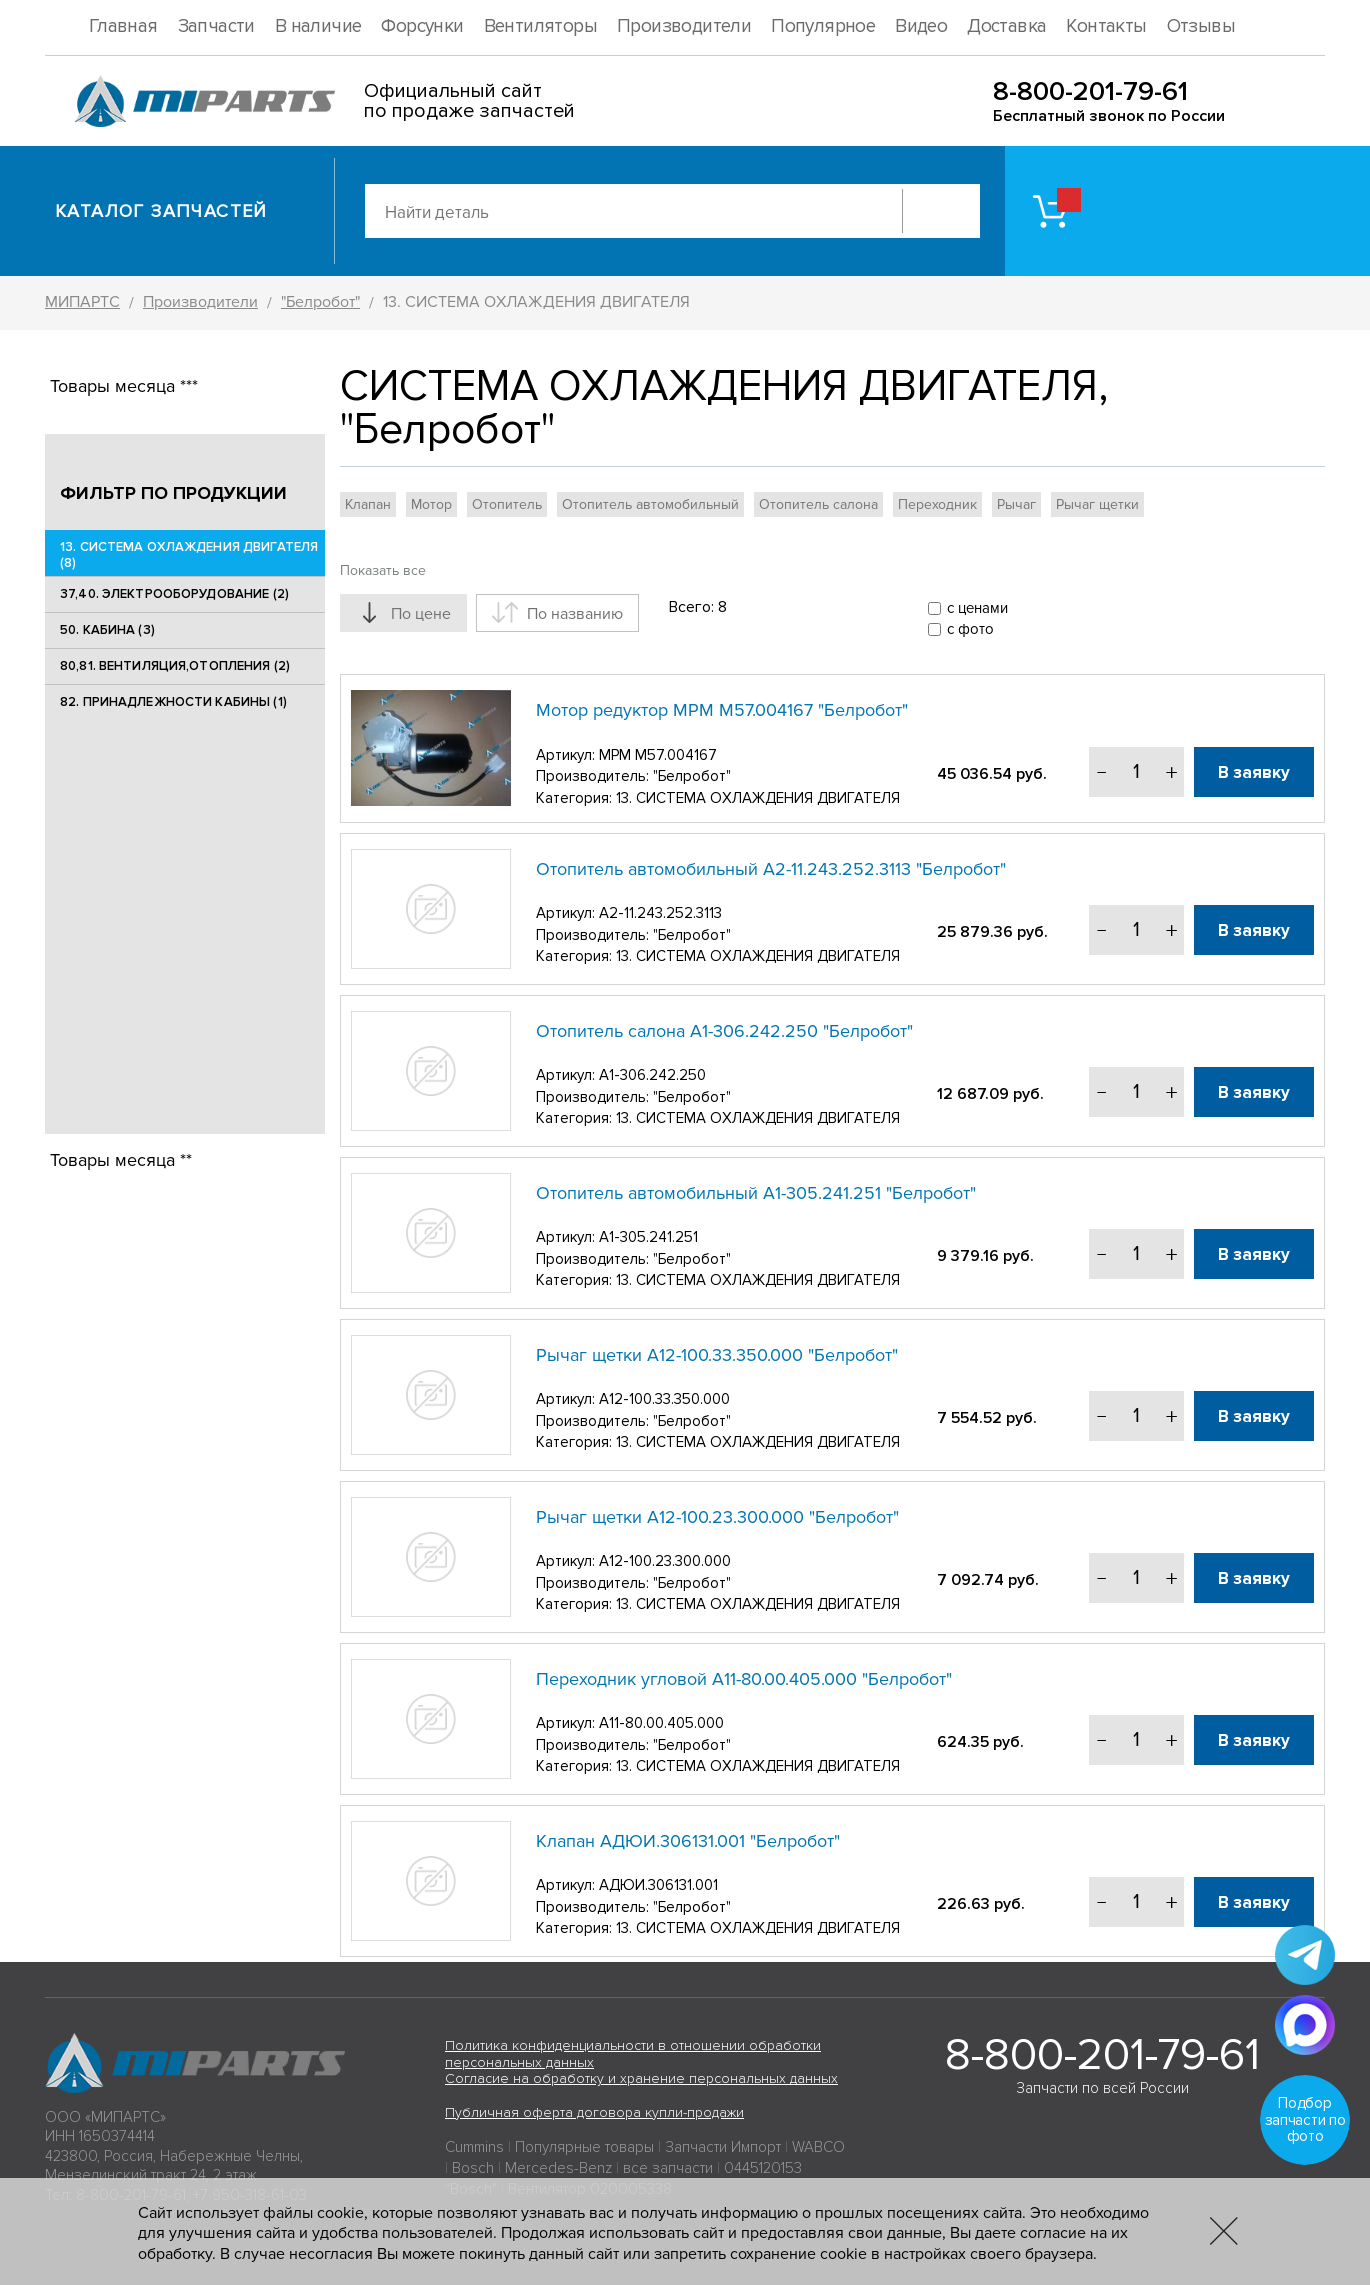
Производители (684, 26)
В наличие (318, 26)
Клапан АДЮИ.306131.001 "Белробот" (688, 1841)
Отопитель (507, 504)
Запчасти (216, 26)
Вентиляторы (540, 26)
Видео (921, 26)
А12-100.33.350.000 (664, 1399)
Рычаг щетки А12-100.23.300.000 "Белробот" (717, 1517)
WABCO (818, 2147)
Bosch (473, 2168)
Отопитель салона (818, 504)
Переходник (937, 504)
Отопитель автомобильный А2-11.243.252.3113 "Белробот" (771, 869)
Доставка (1006, 26)
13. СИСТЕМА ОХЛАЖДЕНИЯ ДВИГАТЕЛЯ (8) (189, 555)
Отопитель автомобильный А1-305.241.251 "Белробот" (756, 1193)
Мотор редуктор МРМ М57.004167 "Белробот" (722, 710)
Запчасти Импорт (723, 2147)
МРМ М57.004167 (658, 755)
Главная (123, 26)
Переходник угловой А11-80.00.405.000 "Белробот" (744, 1679)
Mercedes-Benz (558, 2168)
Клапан (368, 504)
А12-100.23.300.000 (665, 1561)
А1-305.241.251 (648, 1237)
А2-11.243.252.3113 (660, 913)
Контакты (1106, 26)
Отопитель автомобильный (650, 504)
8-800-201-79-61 (1090, 91)
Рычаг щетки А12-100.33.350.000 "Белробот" (717, 1355)
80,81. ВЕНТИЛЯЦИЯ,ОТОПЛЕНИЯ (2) (175, 666)
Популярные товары (584, 2147)
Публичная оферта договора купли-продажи (594, 2112)
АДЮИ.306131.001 (658, 1885)
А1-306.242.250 (652, 1075)
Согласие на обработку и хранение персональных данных (641, 2078)
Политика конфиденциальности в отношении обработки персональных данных (633, 2054)
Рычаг (1016, 504)
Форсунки (422, 26)
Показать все (383, 570)
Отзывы (1201, 26)
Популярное (823, 26)
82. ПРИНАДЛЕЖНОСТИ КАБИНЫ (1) (173, 702)
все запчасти (668, 2168)
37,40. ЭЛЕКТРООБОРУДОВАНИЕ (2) (174, 594)
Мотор (431, 504)
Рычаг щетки (1097, 504)
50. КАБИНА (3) (107, 630)
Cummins (474, 2147)
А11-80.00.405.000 (661, 1723)
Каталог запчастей (161, 211)
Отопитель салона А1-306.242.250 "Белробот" (724, 1031)
